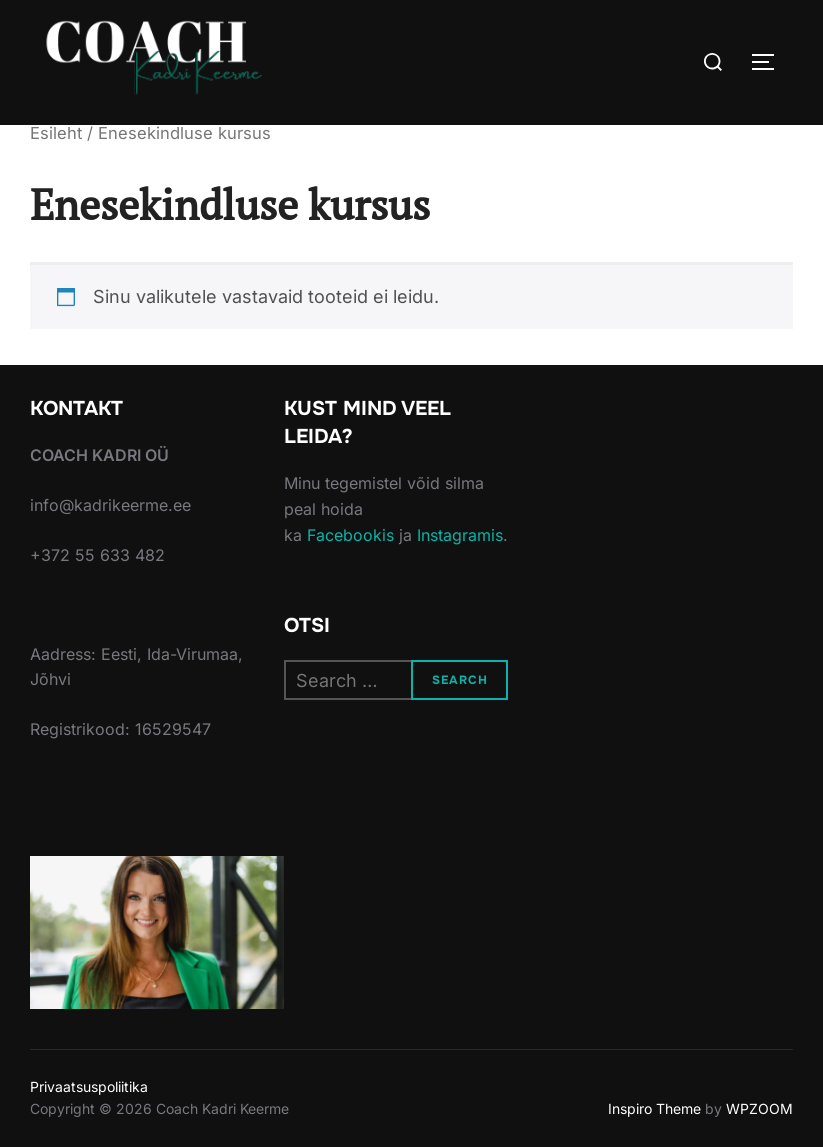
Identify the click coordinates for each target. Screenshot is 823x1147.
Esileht (56, 133)
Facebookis (350, 535)
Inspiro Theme (654, 1108)
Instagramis (460, 535)
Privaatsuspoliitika (89, 1086)
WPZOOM (759, 1108)
